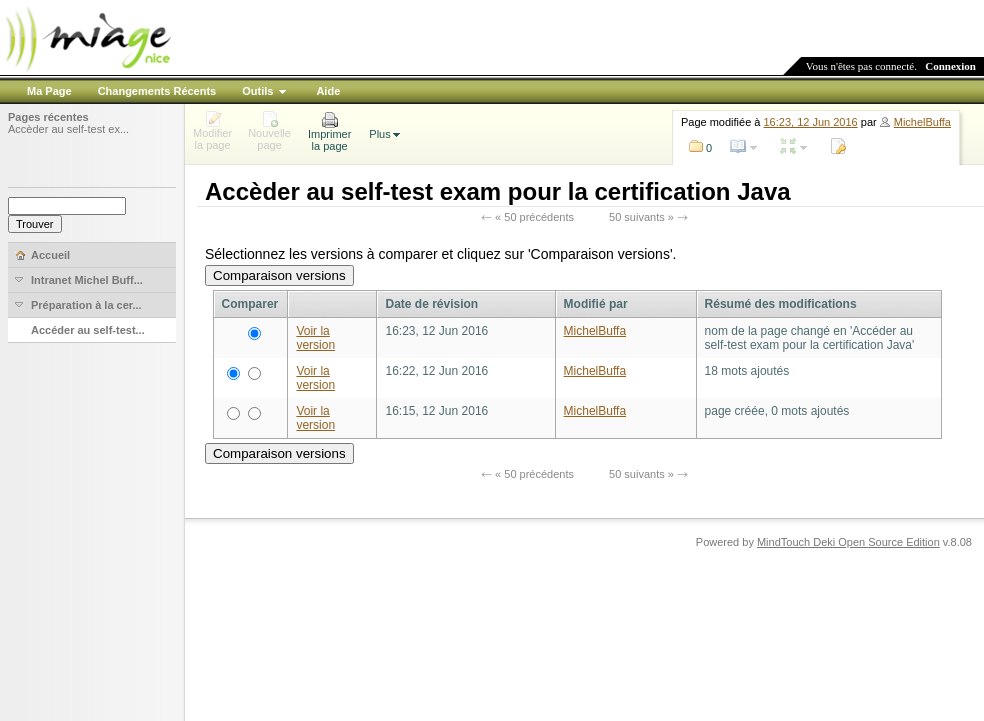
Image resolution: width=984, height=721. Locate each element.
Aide (328, 91)
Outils (257, 91)
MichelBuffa (922, 122)
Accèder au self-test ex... (68, 129)
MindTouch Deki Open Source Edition (848, 542)
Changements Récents (157, 91)
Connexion (950, 66)
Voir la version (315, 338)
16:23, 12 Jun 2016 (811, 122)
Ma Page (49, 91)
